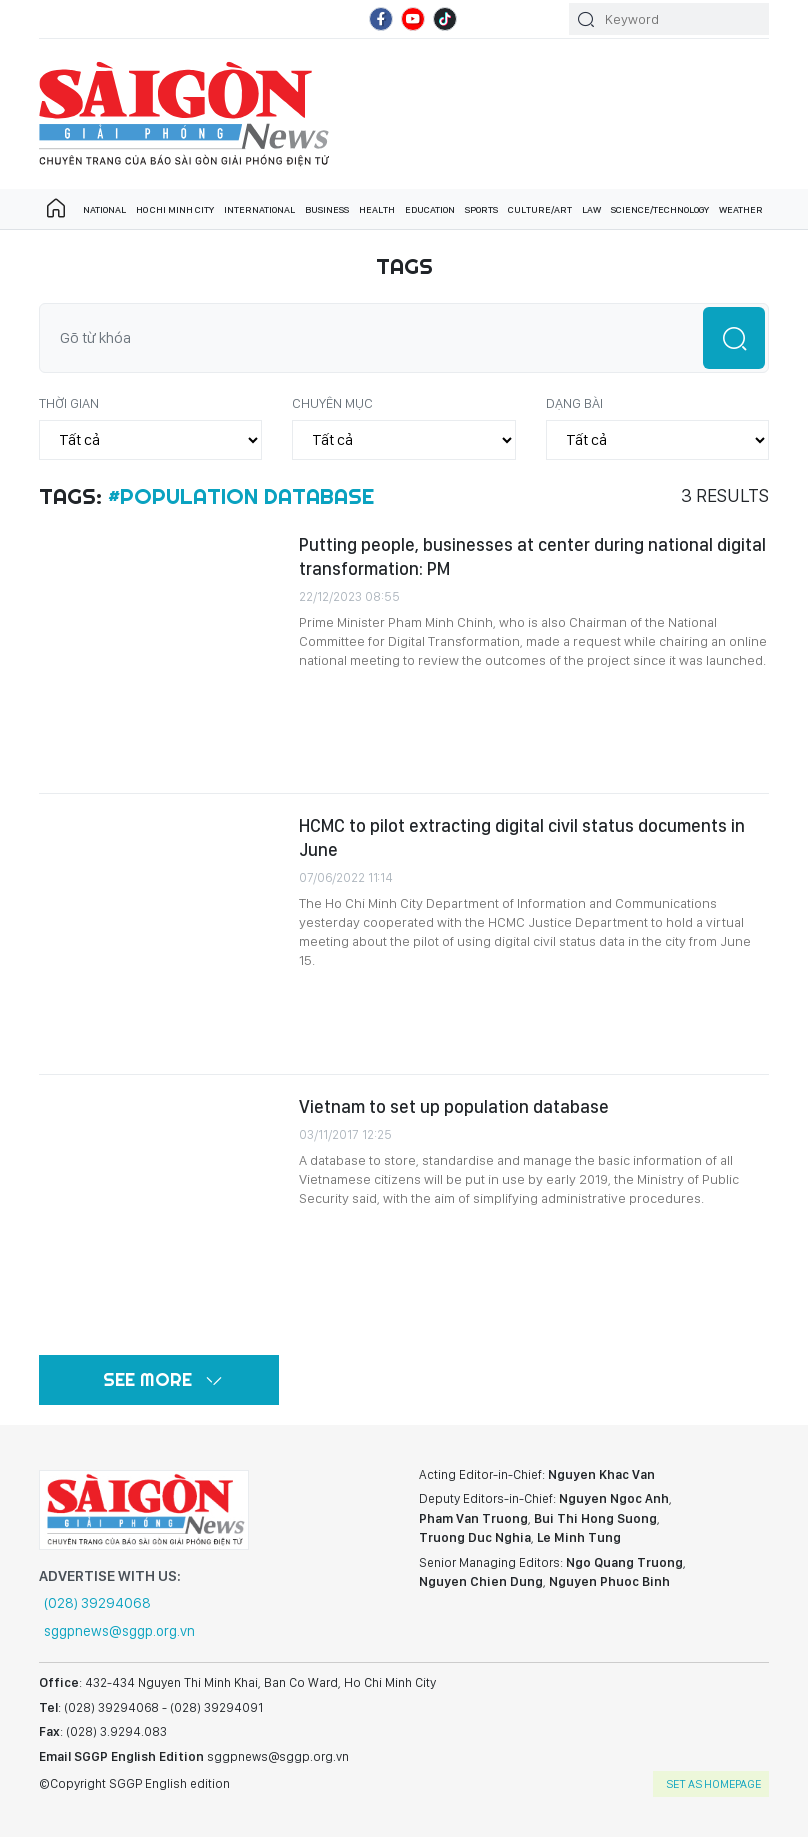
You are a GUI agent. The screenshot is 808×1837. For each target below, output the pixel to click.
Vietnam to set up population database (454, 1106)
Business (327, 209)
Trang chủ (56, 209)
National (104, 209)
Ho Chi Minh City (175, 209)
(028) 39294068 (97, 1603)
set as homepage (713, 1784)
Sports (481, 209)
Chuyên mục (332, 403)
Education (430, 209)
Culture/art (540, 209)
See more (147, 1379)
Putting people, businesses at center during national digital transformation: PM (532, 556)
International (259, 209)
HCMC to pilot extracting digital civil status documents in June (522, 837)
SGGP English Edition (184, 114)
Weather (741, 209)
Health (377, 209)
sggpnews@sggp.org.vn (119, 1631)
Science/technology (660, 209)
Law (591, 209)
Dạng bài (574, 403)
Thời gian (69, 403)
